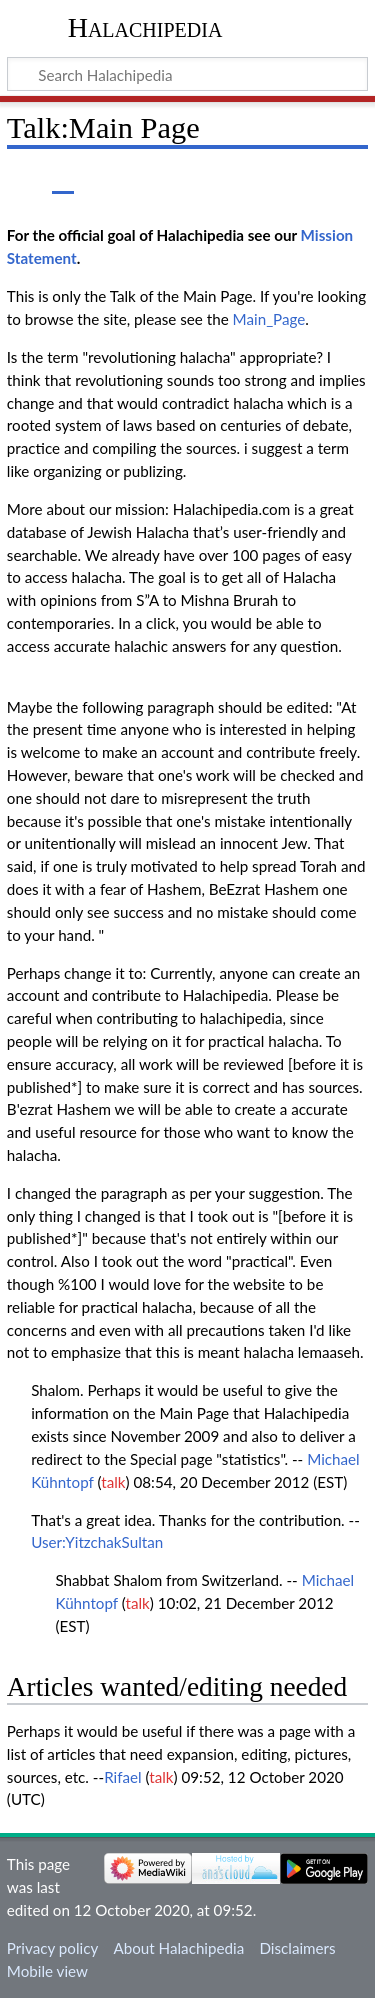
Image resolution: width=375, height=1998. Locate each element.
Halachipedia (145, 27)
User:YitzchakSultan (97, 1542)
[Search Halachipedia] (187, 74)
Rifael (122, 1777)
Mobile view (47, 1971)
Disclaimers (297, 1948)
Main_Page (269, 319)
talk (113, 1482)
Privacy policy (52, 1948)
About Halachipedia (178, 1948)
